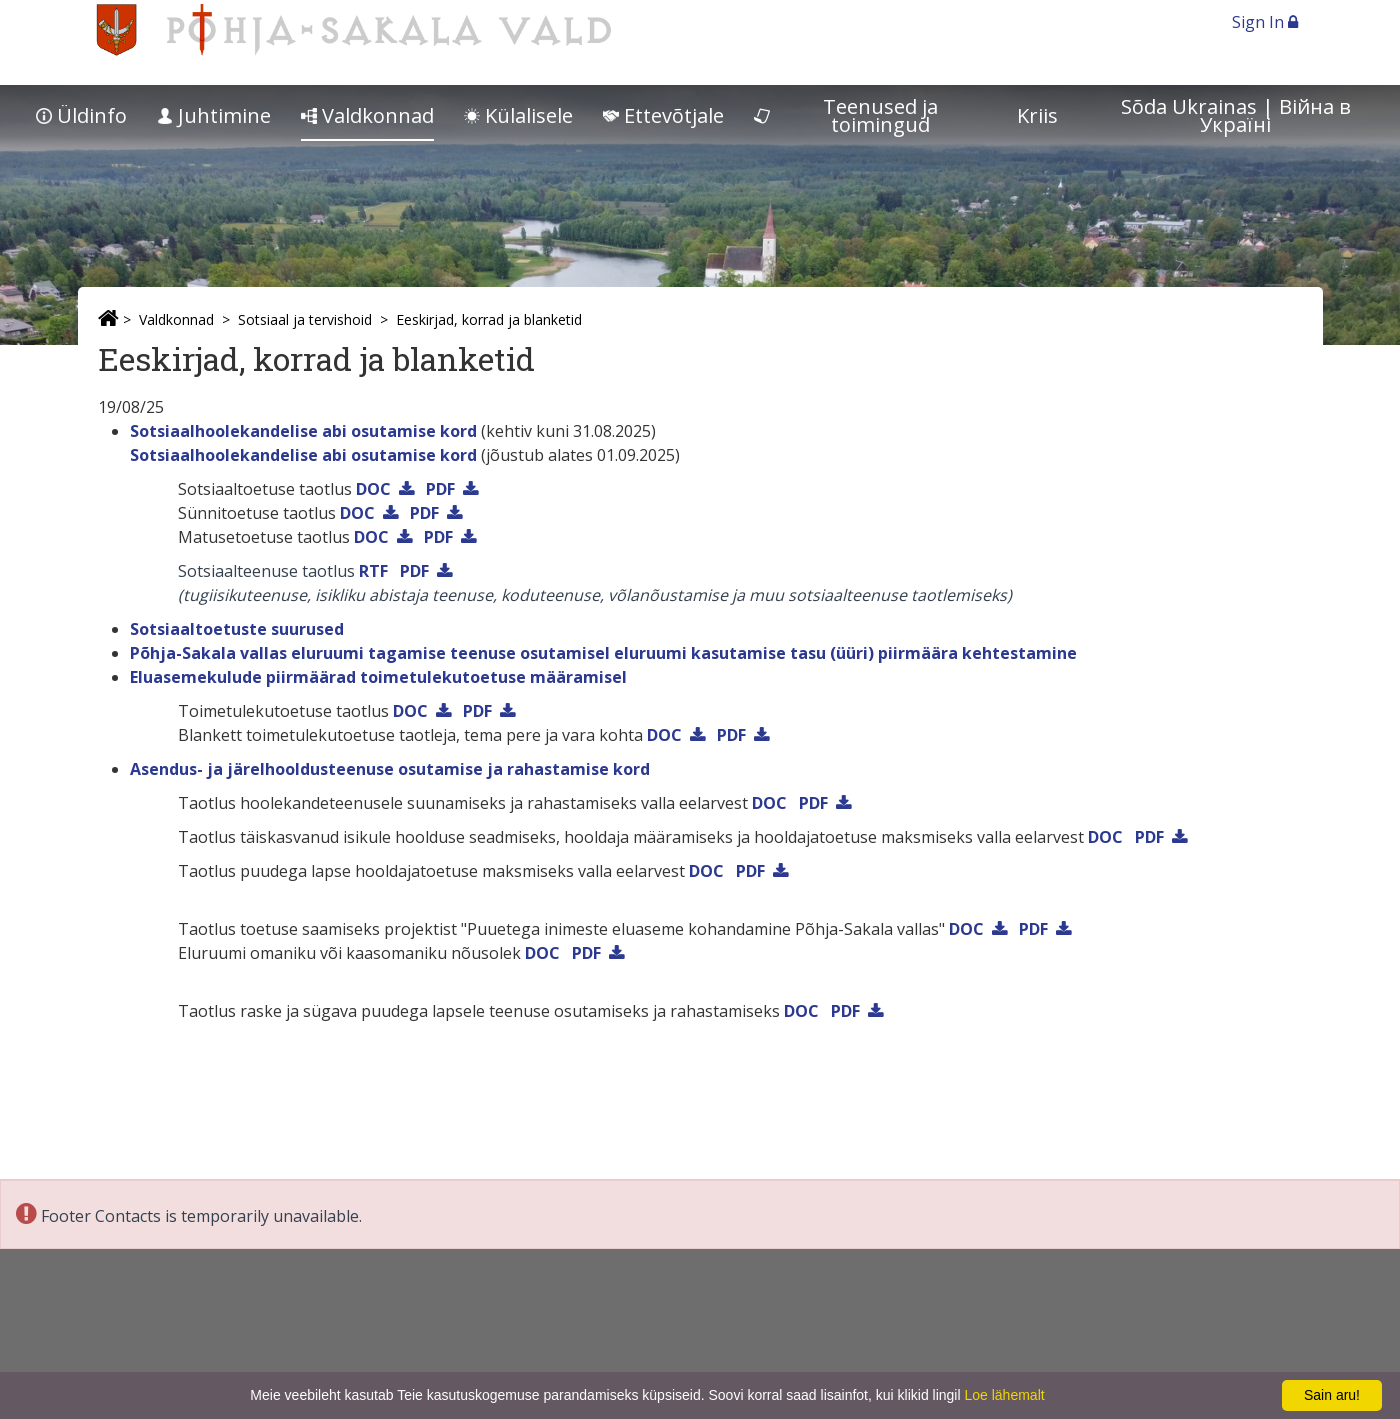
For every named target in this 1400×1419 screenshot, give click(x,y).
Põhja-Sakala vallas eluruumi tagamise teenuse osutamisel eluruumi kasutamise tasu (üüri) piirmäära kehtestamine (603, 653)
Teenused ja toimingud (846, 115)
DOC (373, 489)
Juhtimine (214, 115)
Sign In (1265, 22)
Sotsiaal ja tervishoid (305, 319)
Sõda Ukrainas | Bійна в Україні (1236, 115)
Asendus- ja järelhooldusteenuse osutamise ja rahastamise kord (390, 769)
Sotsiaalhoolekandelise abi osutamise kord (303, 431)
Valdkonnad (367, 115)
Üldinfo (81, 115)
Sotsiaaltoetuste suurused (237, 629)
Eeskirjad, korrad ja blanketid (489, 319)
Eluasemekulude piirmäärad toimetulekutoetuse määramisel (378, 677)
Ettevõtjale (663, 115)
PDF (440, 489)
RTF (373, 571)
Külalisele (518, 115)
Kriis (1037, 115)
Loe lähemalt (1004, 1395)
